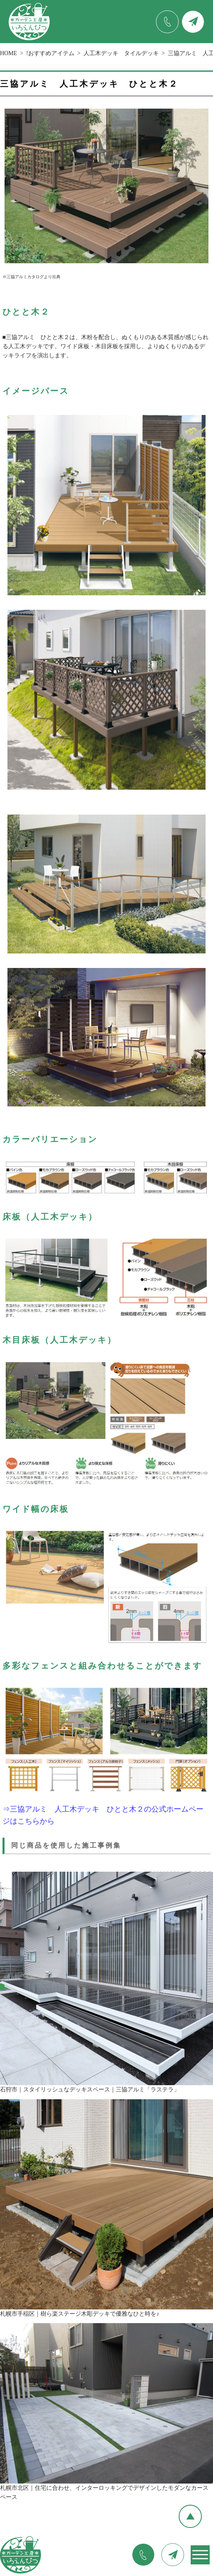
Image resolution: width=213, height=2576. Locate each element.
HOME (8, 53)
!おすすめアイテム (50, 53)
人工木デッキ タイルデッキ (121, 53)
